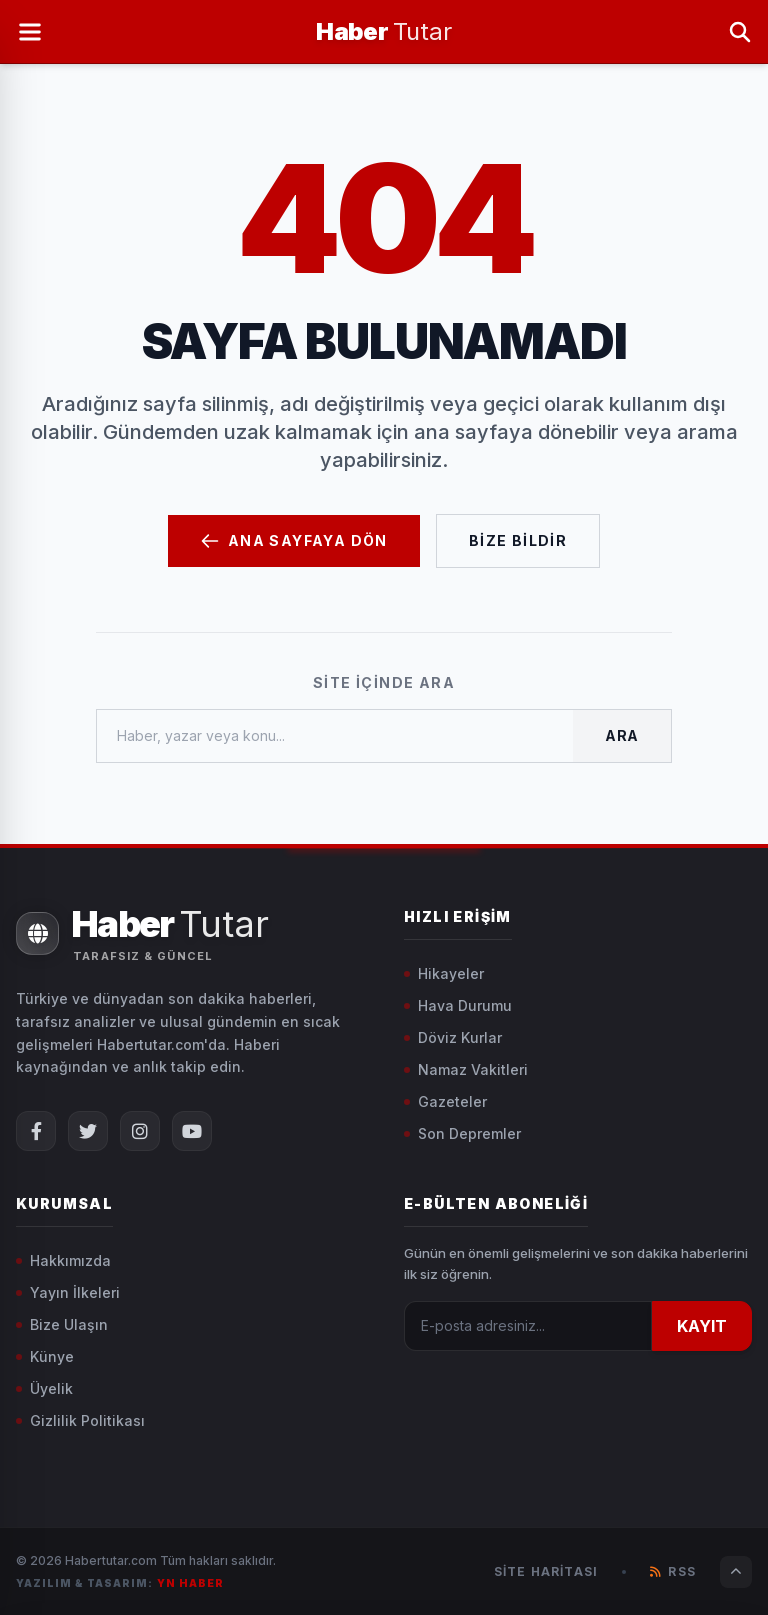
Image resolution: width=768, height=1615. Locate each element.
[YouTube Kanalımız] (192, 1131)
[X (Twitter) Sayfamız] (88, 1131)
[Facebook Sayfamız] (36, 1131)
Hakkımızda (63, 1260)
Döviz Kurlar (453, 1037)
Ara (622, 735)
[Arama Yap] (740, 32)
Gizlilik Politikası (80, 1420)
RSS (673, 1571)
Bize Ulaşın (62, 1324)
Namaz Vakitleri (466, 1069)
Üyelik (44, 1388)
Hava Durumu (458, 1005)
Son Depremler (462, 1133)
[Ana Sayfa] (383, 32)
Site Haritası (546, 1571)
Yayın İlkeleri (68, 1292)
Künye (45, 1356)
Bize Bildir (518, 540)
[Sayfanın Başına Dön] (736, 1572)
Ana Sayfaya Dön (294, 541)
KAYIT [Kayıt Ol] (702, 1326)
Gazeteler (445, 1101)
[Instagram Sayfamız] (140, 1131)
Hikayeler (444, 973)
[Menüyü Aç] (30, 32)
